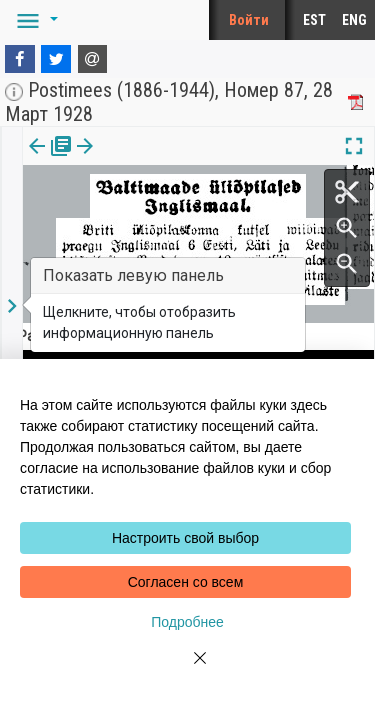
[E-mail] (93, 59)
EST (314, 20)
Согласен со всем (186, 582)
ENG (354, 20)
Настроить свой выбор (185, 538)
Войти (249, 20)
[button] (34, 20)
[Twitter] (56, 59)
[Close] (188, 670)
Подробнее (187, 622)
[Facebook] (20, 59)
